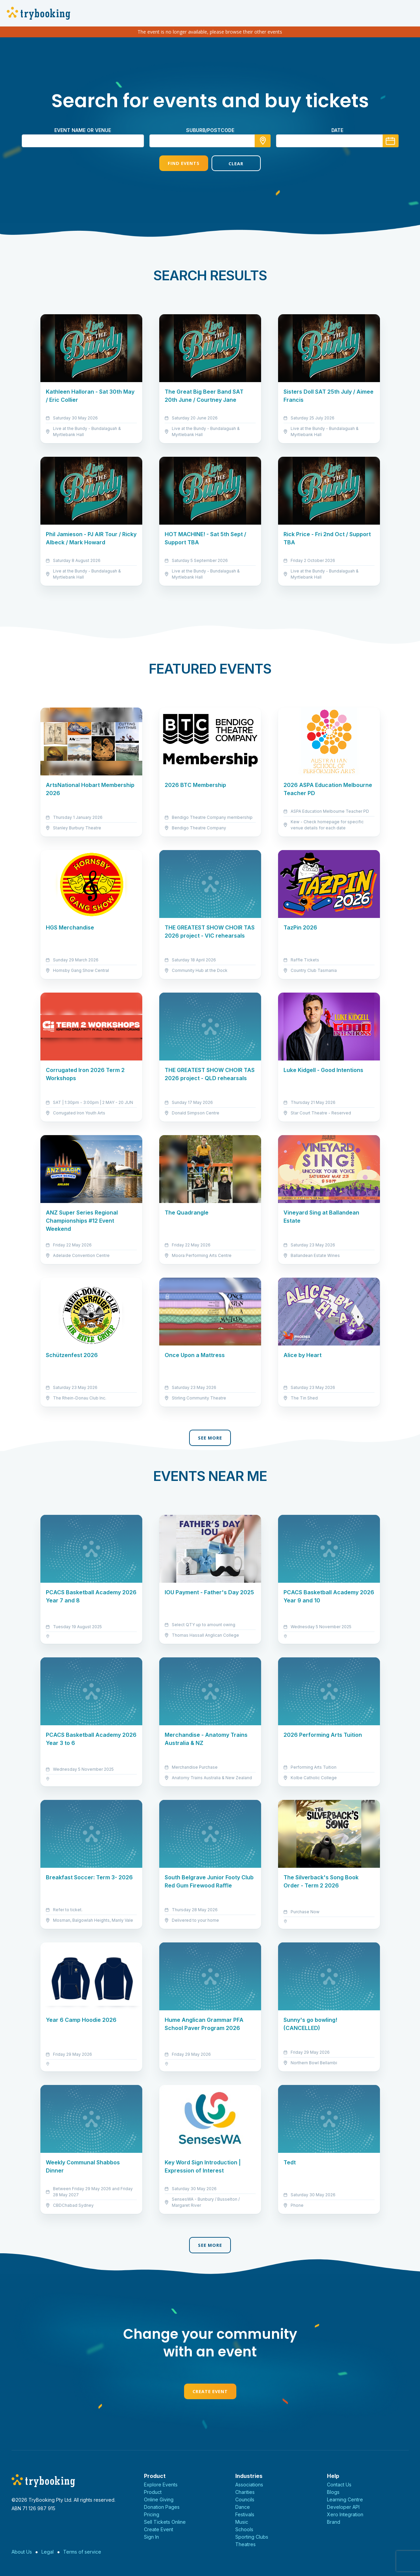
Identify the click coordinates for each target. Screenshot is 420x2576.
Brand (333, 2522)
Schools (244, 2529)
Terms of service (82, 2552)
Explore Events (161, 2484)
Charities (245, 2492)
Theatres (245, 2544)
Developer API (343, 2507)
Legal (47, 2552)
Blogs (333, 2492)
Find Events (184, 163)
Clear (236, 164)
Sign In (151, 2537)
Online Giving (159, 2499)
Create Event (210, 2391)
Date (337, 130)
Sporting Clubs (251, 2537)
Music (241, 2522)
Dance (242, 2507)
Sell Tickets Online (165, 2522)
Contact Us (339, 2484)
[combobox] (210, 140)
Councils (244, 2499)
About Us (22, 2552)
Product (153, 2492)
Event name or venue (82, 130)
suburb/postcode (210, 130)
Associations (249, 2484)
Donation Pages (162, 2507)
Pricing (151, 2514)
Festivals (244, 2514)
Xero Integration (345, 2514)
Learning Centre (345, 2499)
